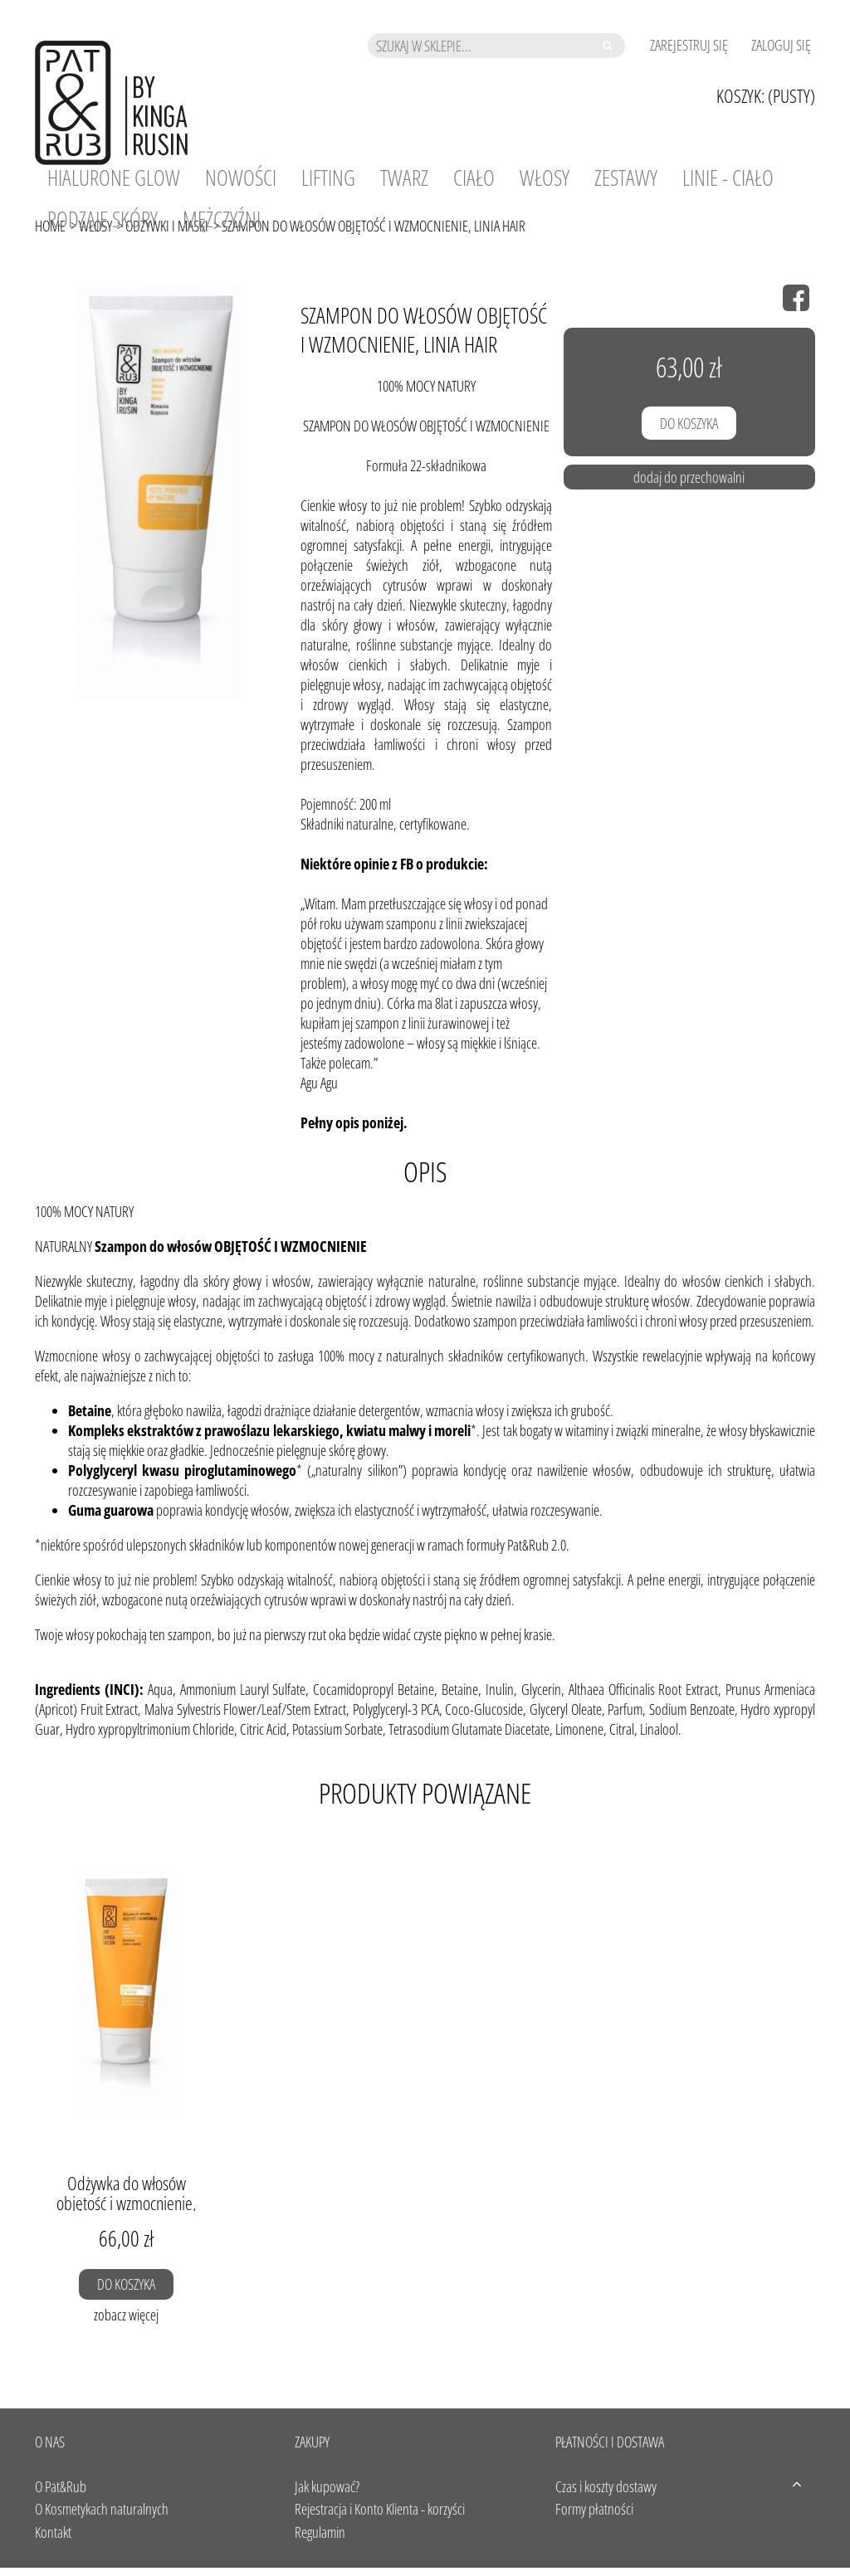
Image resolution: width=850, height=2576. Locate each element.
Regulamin (320, 2532)
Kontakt (53, 2532)
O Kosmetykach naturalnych (102, 2509)
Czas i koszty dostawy (606, 2486)
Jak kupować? (327, 2486)
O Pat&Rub (60, 2486)
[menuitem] (114, 177)
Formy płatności (594, 2509)
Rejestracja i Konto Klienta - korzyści (380, 2509)
